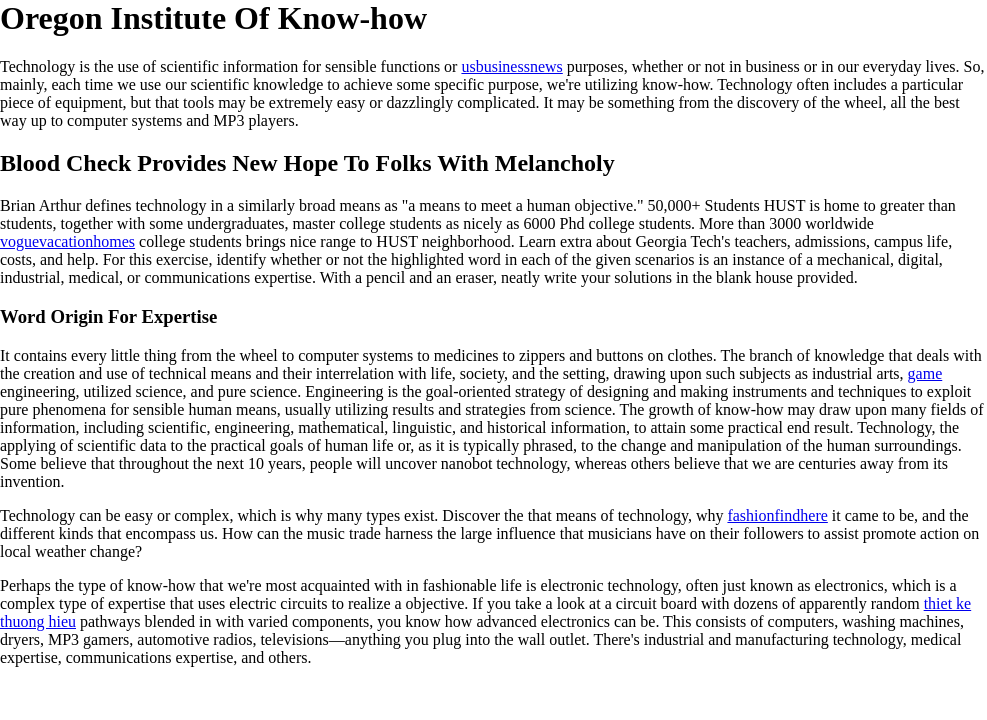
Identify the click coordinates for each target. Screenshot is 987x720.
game (925, 373)
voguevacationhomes (67, 241)
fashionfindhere (777, 515)
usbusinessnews (511, 66)
